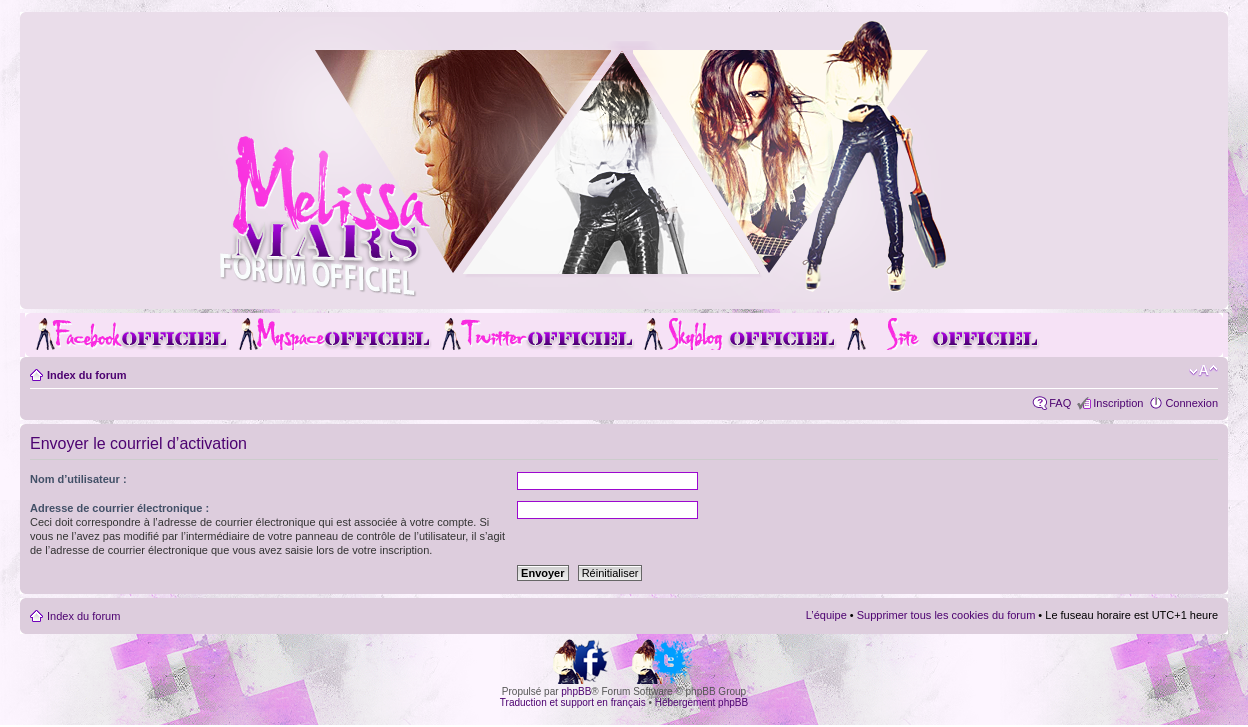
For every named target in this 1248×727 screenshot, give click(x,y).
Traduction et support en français (573, 702)
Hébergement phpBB (701, 702)
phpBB (576, 691)
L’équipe (826, 615)
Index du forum (86, 375)
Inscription (1118, 403)
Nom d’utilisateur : (78, 479)
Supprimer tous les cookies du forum (946, 615)
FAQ (1060, 403)
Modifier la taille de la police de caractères (1203, 371)
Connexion (1191, 403)
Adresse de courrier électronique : (119, 508)
